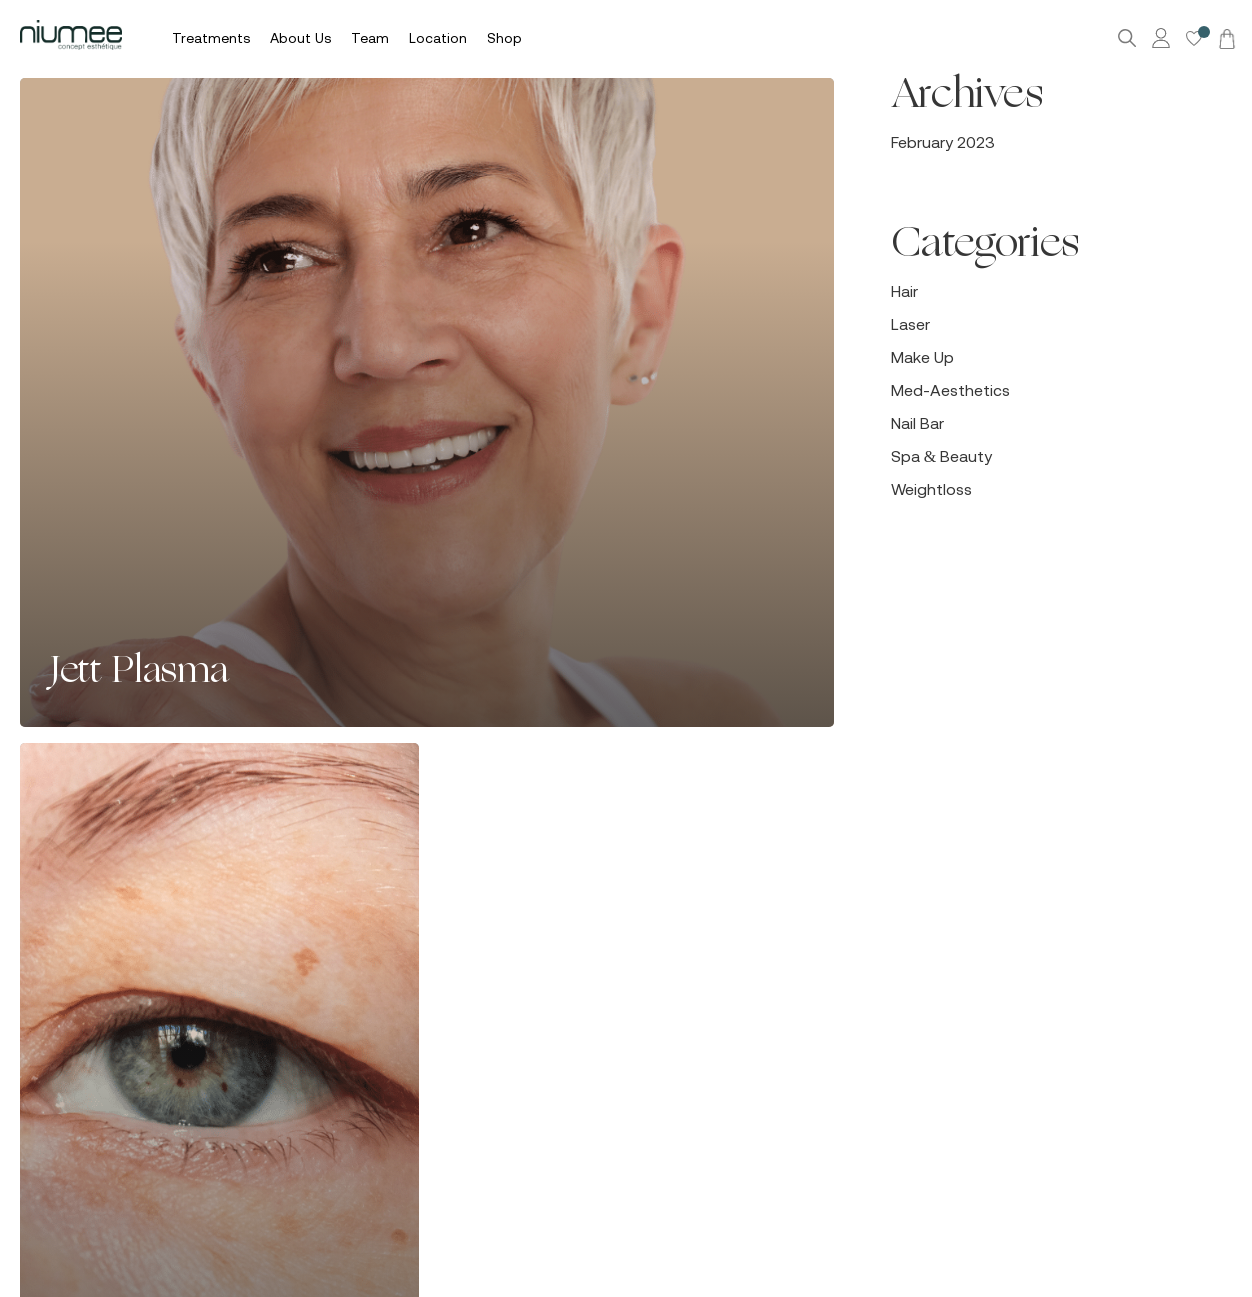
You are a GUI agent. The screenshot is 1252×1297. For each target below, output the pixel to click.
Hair (904, 291)
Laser (910, 324)
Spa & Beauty (941, 456)
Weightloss (931, 489)
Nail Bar (917, 423)
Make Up (922, 357)
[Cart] (1224, 38)
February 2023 (943, 142)
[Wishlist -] (1194, 38)
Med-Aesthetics (950, 390)
